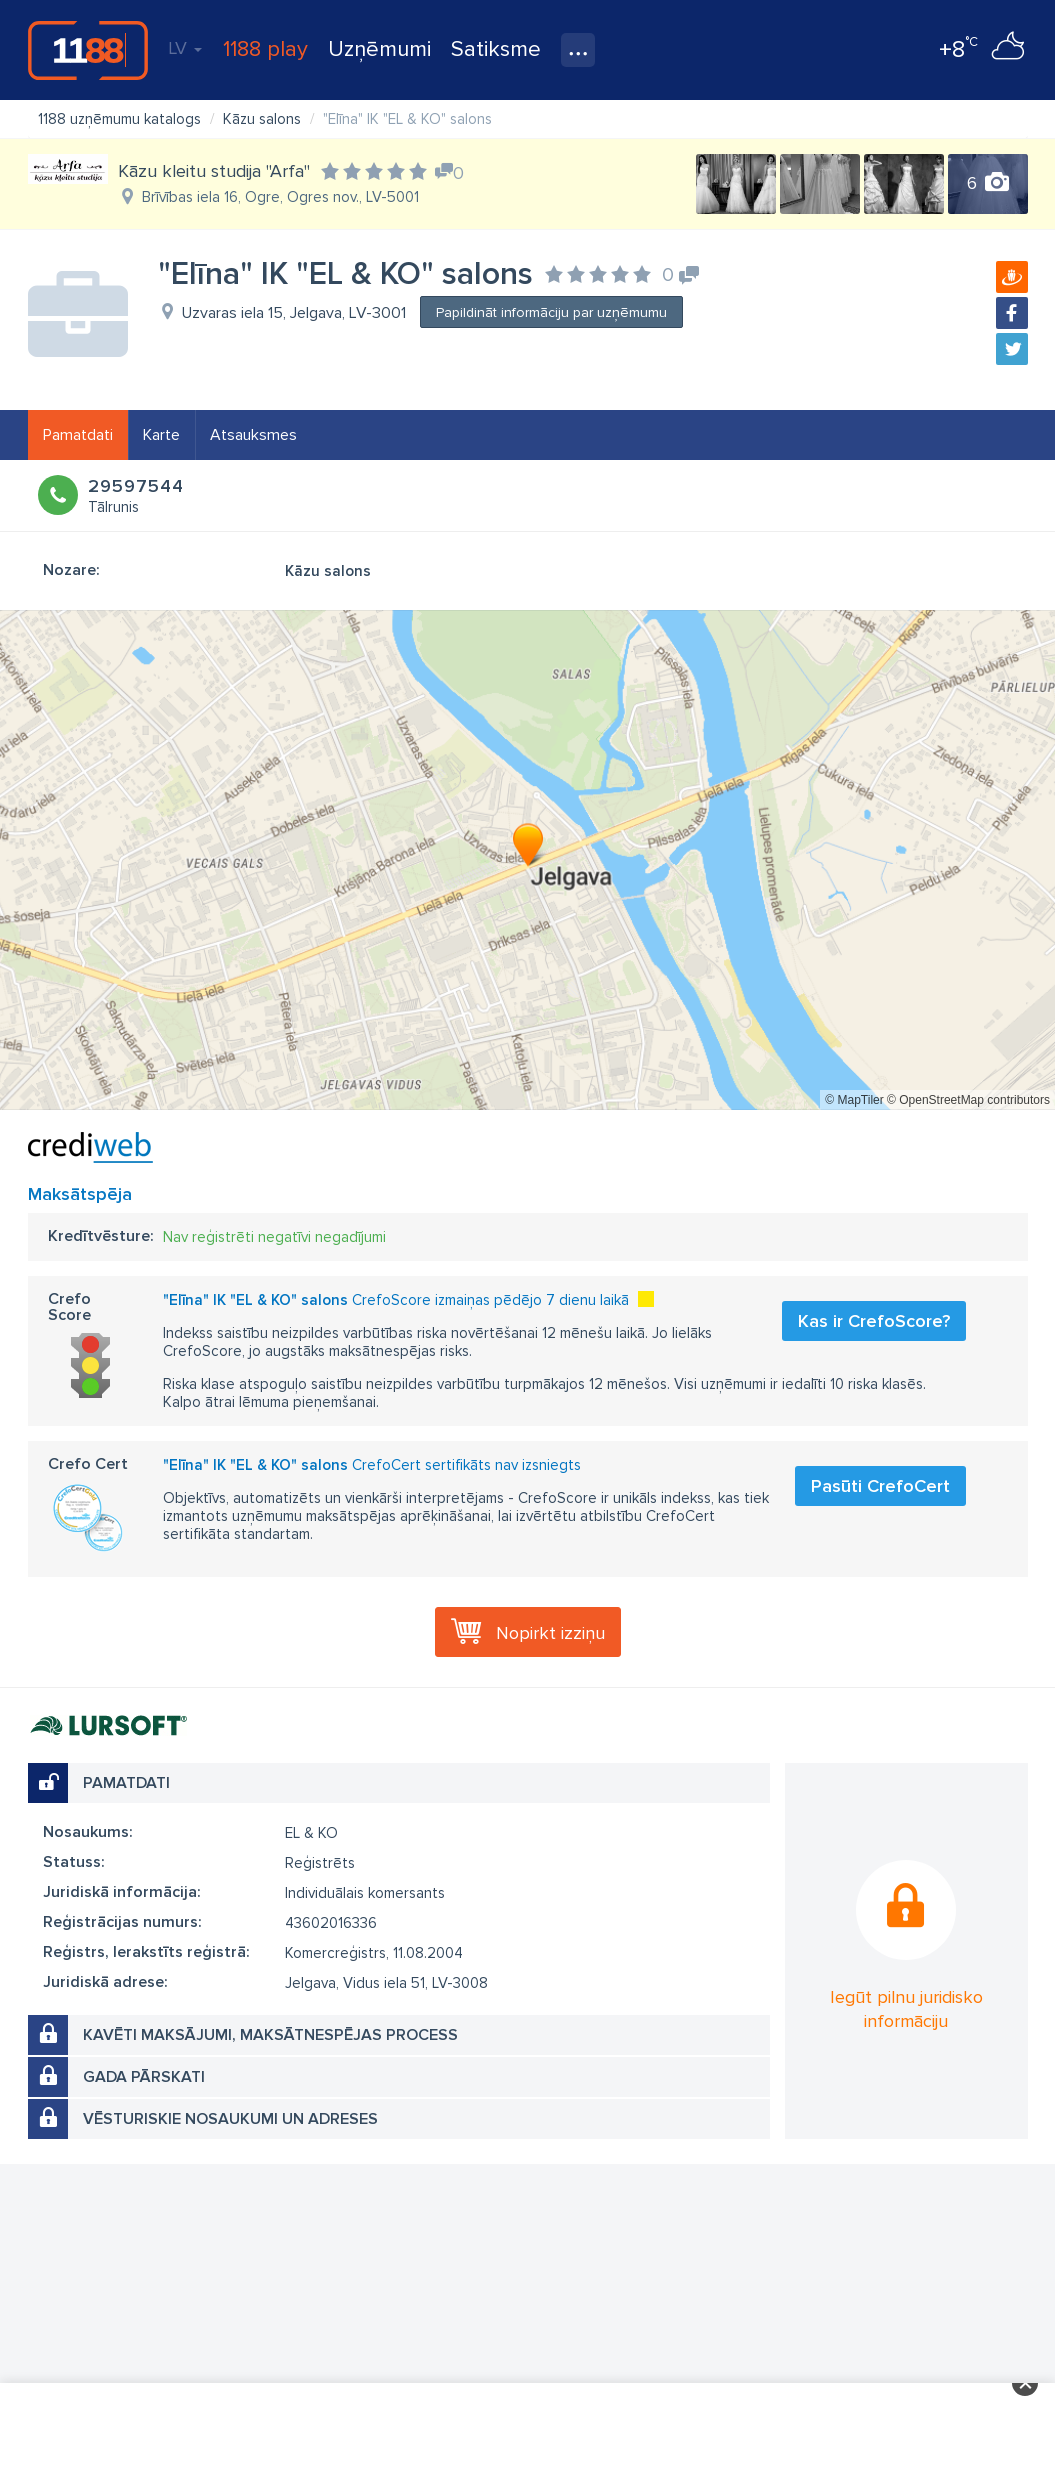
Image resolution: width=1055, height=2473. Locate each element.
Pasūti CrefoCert (880, 1486)
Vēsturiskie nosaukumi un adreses (230, 2119)
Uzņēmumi (379, 49)
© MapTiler (854, 1100)
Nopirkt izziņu (550, 1633)
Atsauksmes (253, 435)
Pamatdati (78, 435)
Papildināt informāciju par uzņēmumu (551, 312)
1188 (88, 50)
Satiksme (496, 49)
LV (185, 48)
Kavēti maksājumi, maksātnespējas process (270, 2035)
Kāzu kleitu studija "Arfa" (214, 171)
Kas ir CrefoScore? (874, 1321)
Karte (161, 435)
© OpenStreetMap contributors (968, 1100)
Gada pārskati (144, 2077)
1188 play (265, 49)
